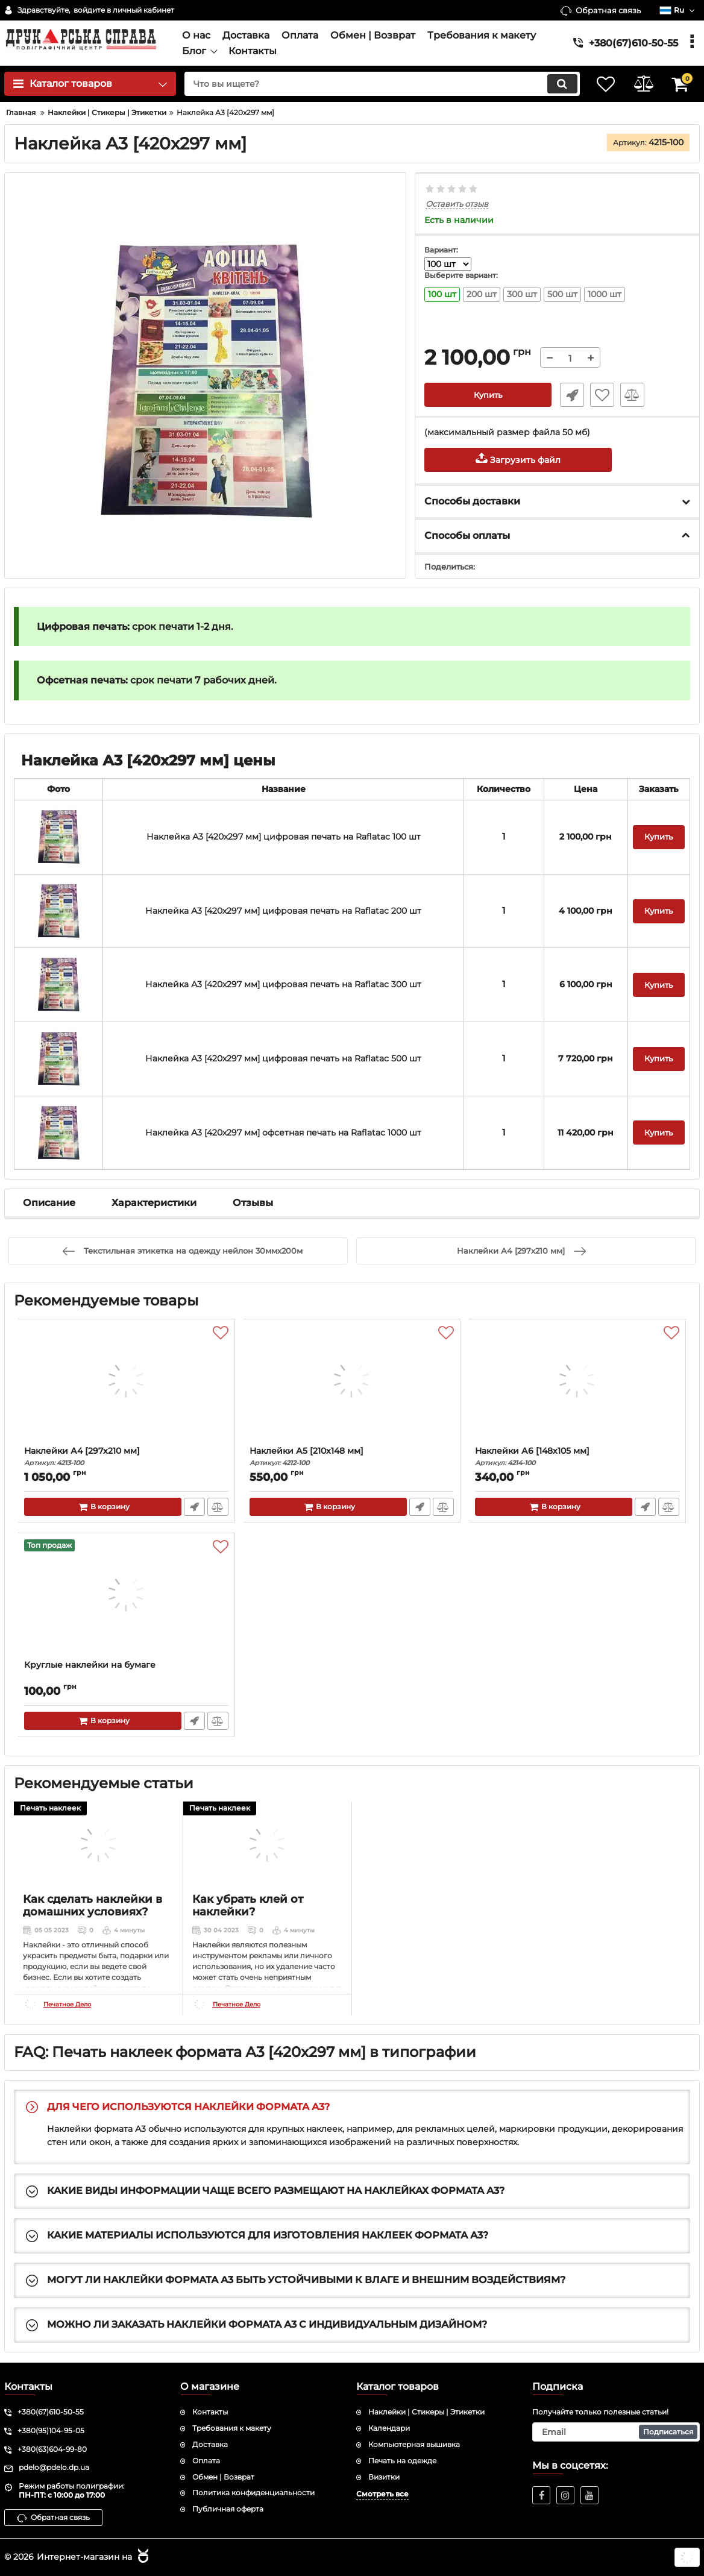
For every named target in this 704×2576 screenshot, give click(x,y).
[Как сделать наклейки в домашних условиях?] (98, 1844)
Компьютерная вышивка (414, 2444)
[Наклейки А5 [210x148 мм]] (352, 1386)
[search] (374, 84)
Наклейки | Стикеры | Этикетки (426, 2411)
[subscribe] (616, 2432)
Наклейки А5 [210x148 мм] (352, 1457)
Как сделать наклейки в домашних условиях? (92, 1906)
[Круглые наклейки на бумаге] (126, 1600)
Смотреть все (382, 2493)
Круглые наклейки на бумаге (90, 1665)
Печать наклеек (50, 1808)
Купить (487, 395)
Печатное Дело (67, 2005)
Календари (389, 2428)
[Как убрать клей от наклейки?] (267, 1844)
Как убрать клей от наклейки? (247, 1906)
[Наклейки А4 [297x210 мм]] (126, 1386)
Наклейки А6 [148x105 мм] (577, 1457)
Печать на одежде (402, 2460)
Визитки (384, 2476)
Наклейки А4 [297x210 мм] (126, 1457)
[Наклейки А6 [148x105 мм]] (577, 1386)
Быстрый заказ (570, 395)
